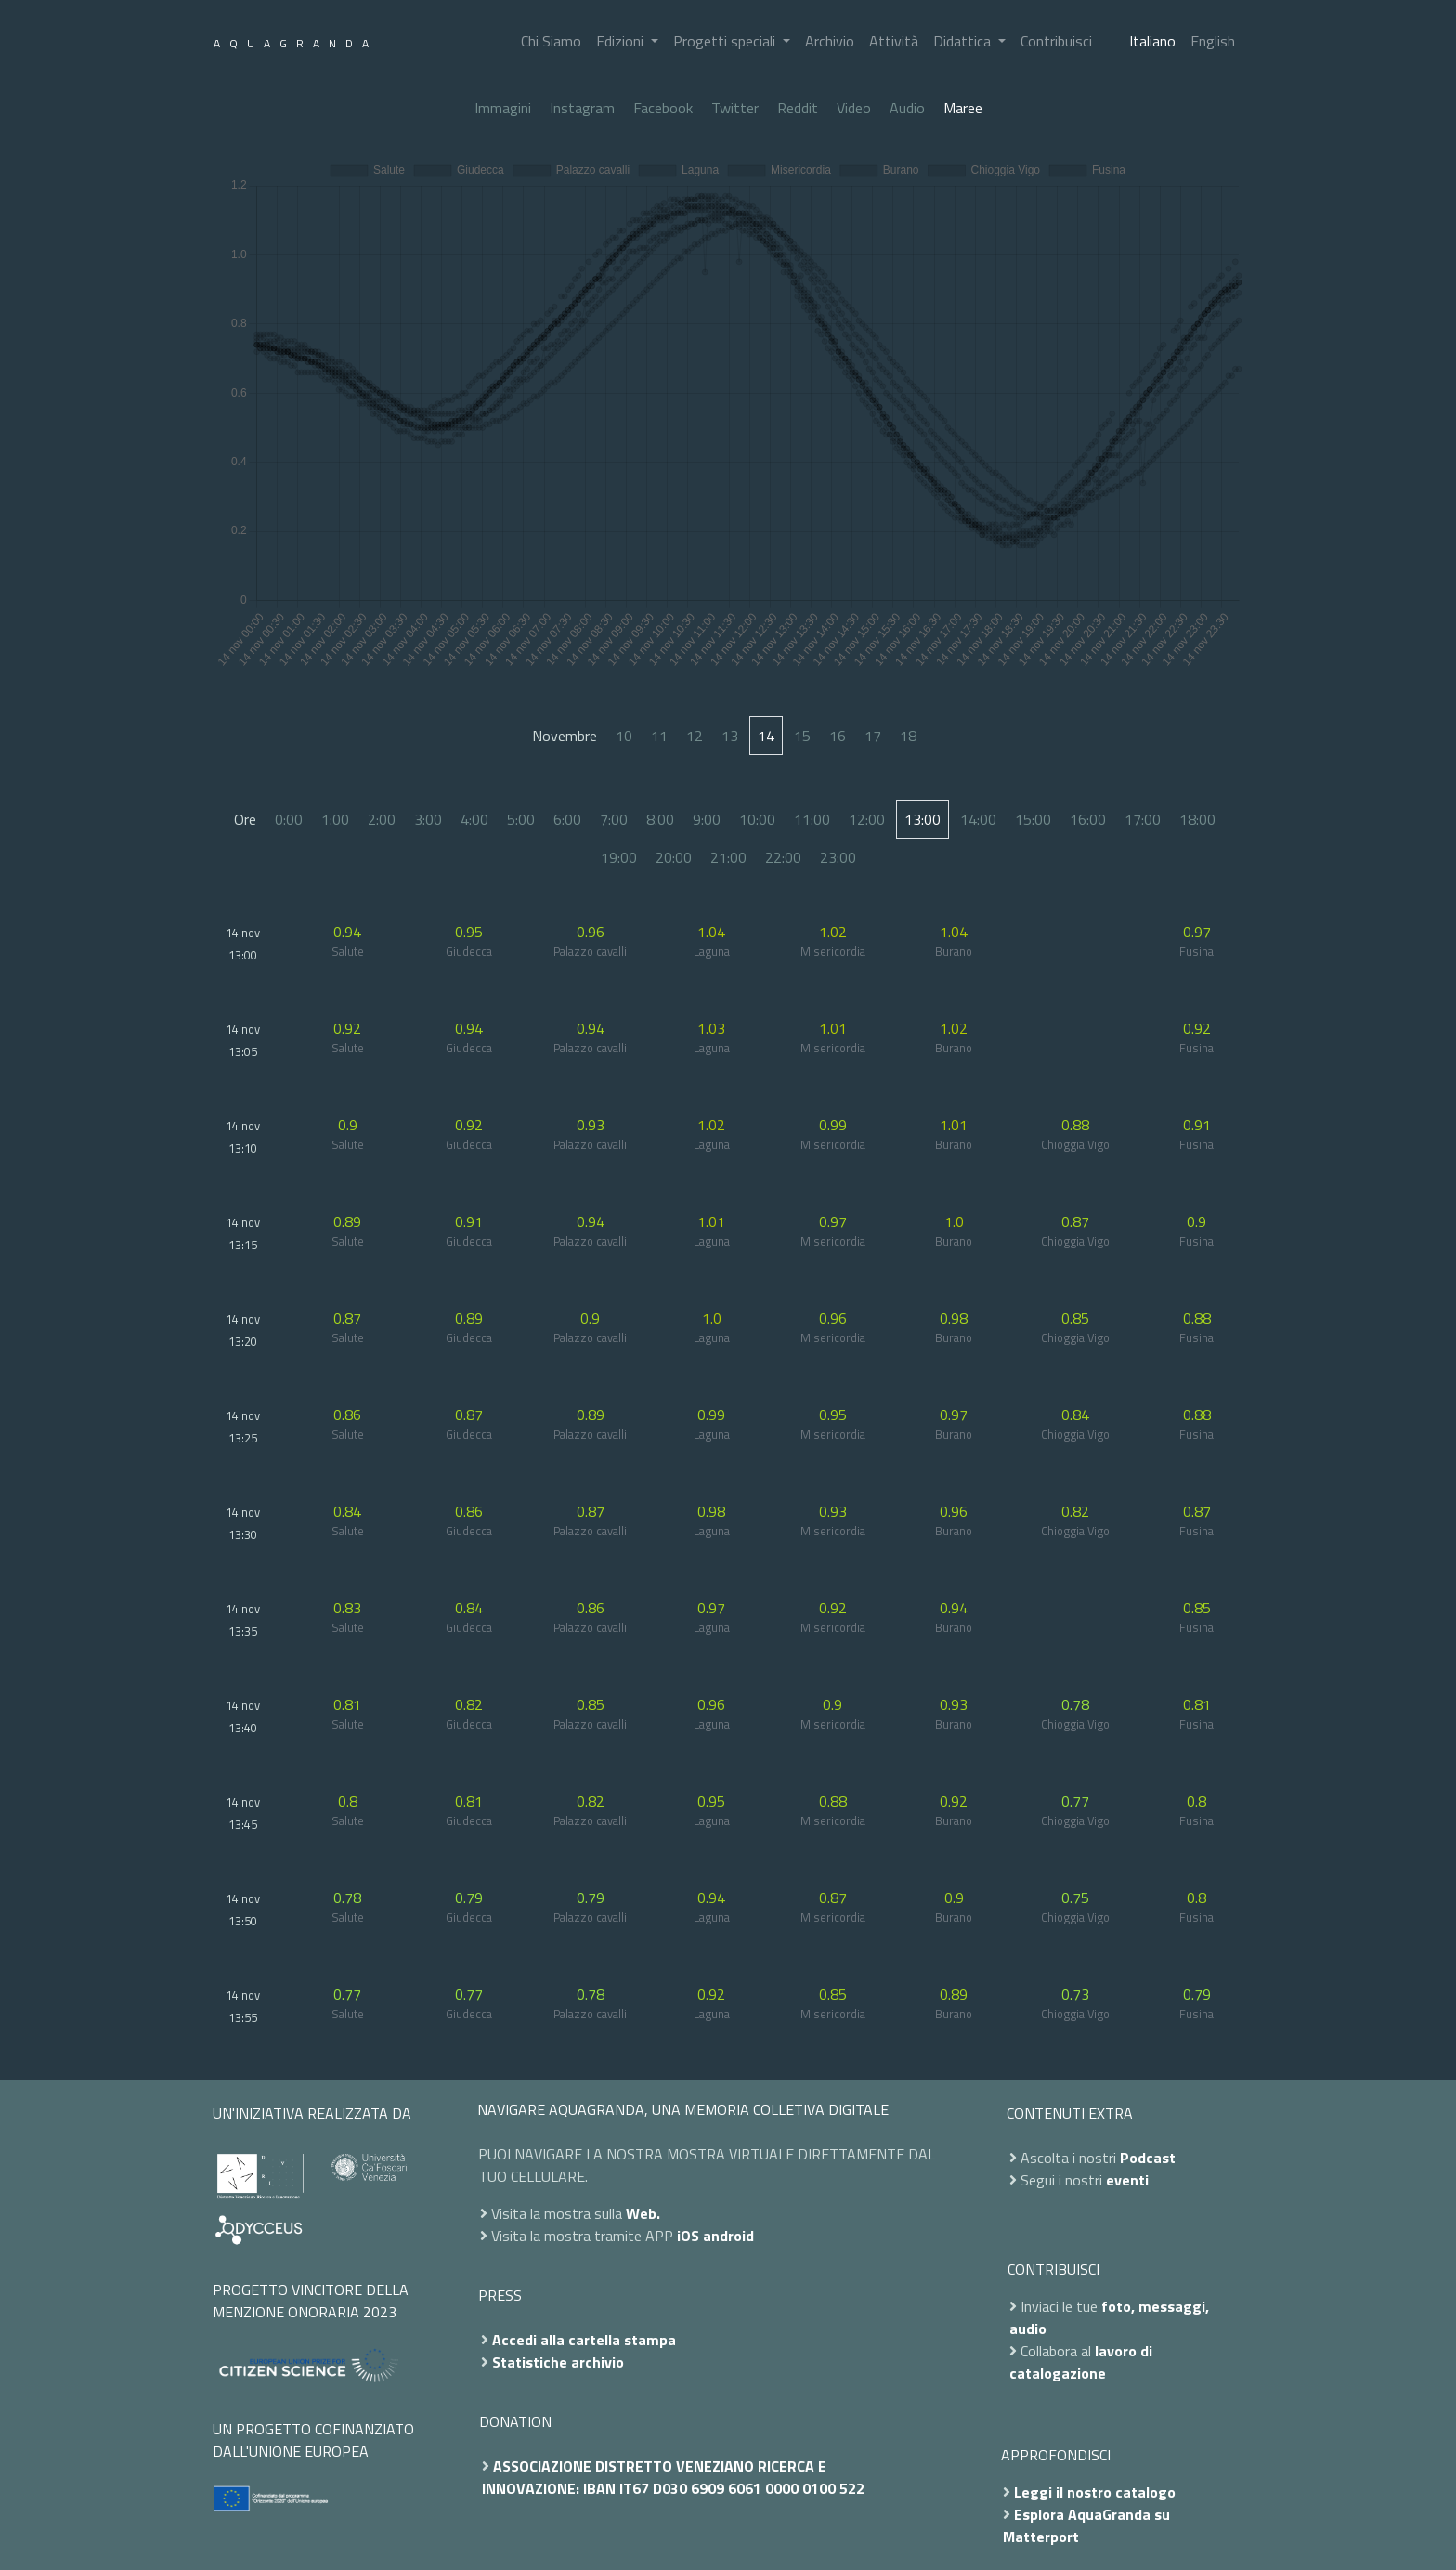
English (1212, 41)
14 (766, 735)
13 (730, 735)
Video (854, 108)
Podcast (1148, 2157)
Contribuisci (1056, 41)
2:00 (382, 819)
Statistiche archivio (558, 2362)
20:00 (674, 857)
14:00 (978, 819)
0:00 (289, 819)
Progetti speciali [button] (726, 41)
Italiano (1152, 41)
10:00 (757, 819)
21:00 (728, 857)
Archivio (829, 41)
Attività (893, 41)
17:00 (1142, 819)
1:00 (335, 819)
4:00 (474, 819)
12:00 (867, 819)
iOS (688, 2235)
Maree (962, 108)
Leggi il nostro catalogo (1095, 2492)
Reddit (797, 108)
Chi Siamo (551, 41)
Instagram (582, 108)
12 (694, 735)
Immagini (502, 108)
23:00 (838, 857)
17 (872, 735)
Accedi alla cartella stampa (584, 2340)
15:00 (1033, 819)
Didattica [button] (963, 41)
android (728, 2235)
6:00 (567, 819)
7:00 (614, 819)
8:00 (660, 819)
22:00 (783, 857)
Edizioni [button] (621, 41)
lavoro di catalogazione (1080, 2362)
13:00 (922, 819)
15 (802, 735)
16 (837, 735)
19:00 (619, 857)
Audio (907, 108)
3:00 (428, 819)
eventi (1127, 2180)
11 (659, 735)
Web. (643, 2213)
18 (908, 735)
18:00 (1197, 819)
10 (624, 735)
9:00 (707, 819)
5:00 (521, 819)
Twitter (735, 108)
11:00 (812, 819)
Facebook (663, 108)
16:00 (1088, 819)
